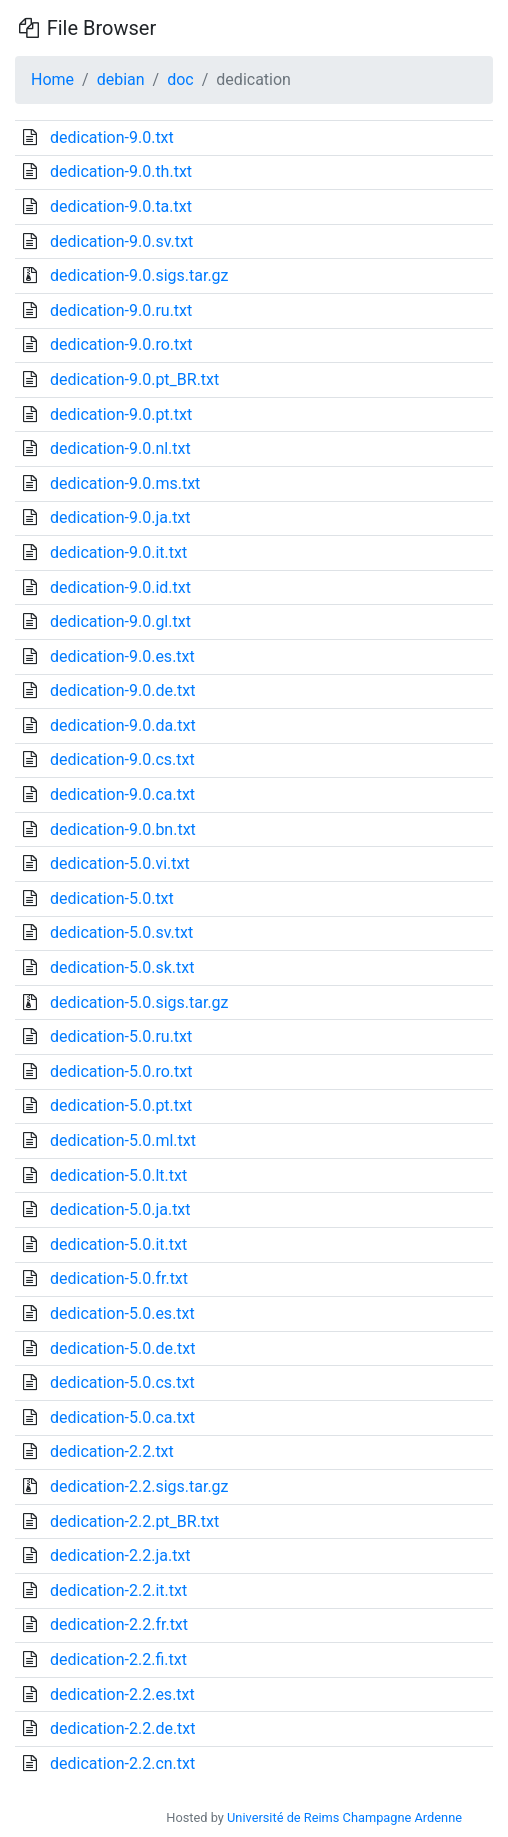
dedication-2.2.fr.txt (119, 1624)
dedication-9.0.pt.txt (121, 414)
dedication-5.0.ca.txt (122, 1417)
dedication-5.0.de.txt (123, 1348)
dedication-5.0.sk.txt (122, 967)
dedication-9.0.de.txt (123, 690)
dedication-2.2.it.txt (118, 1590)
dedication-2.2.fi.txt (118, 1659)
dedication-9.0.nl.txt (120, 448)
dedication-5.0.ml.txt (123, 1140)
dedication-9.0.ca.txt (122, 794)
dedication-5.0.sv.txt (121, 932)
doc (180, 79)
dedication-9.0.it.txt (118, 552)
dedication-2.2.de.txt (123, 1728)
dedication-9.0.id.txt (120, 587)
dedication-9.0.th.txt (121, 171)
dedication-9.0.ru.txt (121, 310)
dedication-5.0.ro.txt (121, 1071)
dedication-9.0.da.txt (123, 725)
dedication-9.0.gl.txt (120, 621)
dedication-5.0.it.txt (118, 1244)
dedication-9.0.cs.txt (122, 759)
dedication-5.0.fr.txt (119, 1278)
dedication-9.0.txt (112, 137)
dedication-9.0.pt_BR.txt (134, 379)
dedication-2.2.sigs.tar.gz (139, 1486)
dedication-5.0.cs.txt (122, 1382)
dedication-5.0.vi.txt (120, 863)
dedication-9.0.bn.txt (123, 829)
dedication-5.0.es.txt (122, 1313)
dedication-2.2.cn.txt (122, 1763)
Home (52, 79)
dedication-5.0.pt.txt (121, 1105)
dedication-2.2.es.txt (122, 1694)
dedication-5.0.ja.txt (120, 1209)
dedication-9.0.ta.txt (121, 206)
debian (121, 79)
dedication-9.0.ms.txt (125, 483)
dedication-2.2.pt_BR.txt (134, 1521)
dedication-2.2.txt (112, 1451)
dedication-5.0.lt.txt (118, 1175)
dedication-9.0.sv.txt (121, 241)
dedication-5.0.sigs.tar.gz (139, 1002)
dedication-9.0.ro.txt (121, 344)
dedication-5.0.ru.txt (121, 1036)
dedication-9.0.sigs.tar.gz (139, 275)
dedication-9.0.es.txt (122, 656)
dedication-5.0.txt (112, 898)
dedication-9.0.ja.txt (120, 517)
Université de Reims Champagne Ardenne (344, 1817)
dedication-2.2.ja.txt (120, 1555)
